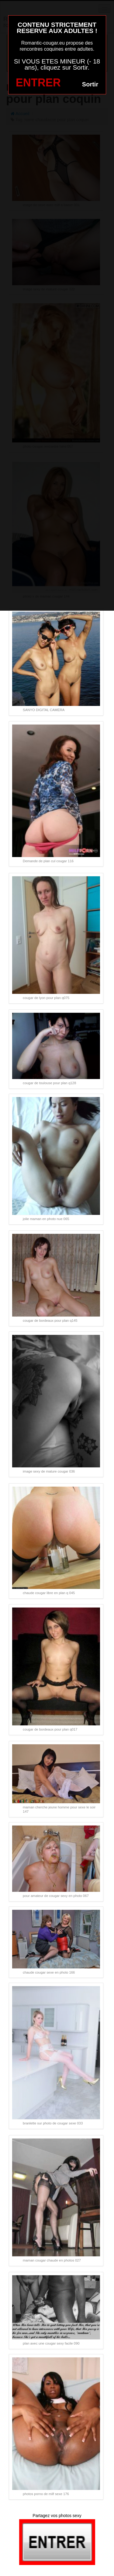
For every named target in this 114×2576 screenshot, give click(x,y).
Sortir (90, 84)
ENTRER (38, 82)
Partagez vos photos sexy (57, 2515)
